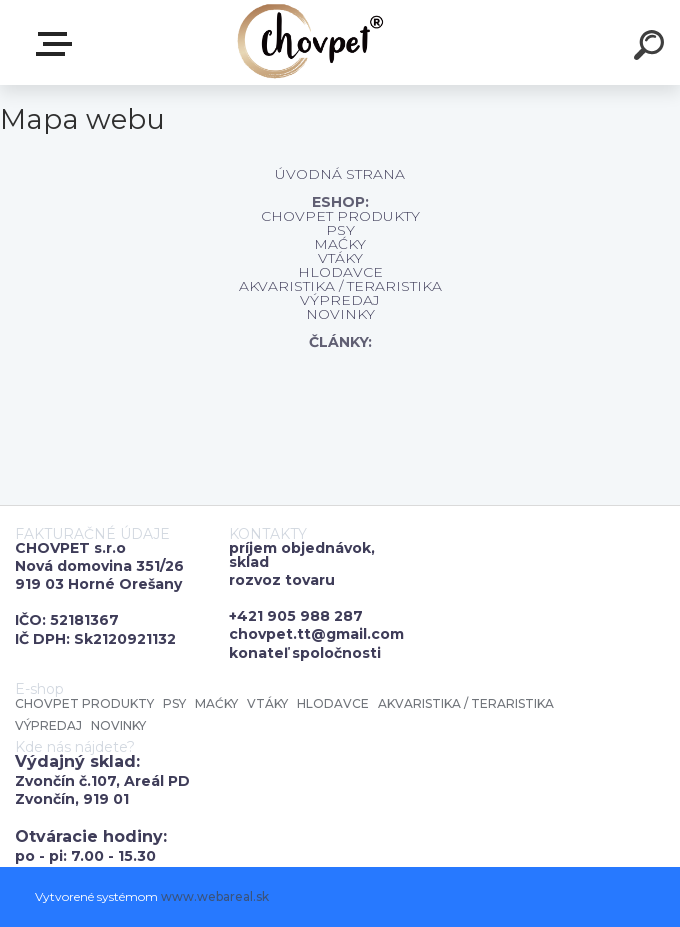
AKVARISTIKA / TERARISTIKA (340, 286)
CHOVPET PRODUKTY (340, 216)
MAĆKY (340, 244)
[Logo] (310, 42)
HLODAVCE (340, 272)
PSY (340, 230)
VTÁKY (340, 258)
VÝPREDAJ (340, 300)
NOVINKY (340, 314)
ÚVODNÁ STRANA (340, 174)
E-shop (58, 44)
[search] (652, 48)
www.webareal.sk (215, 896)
